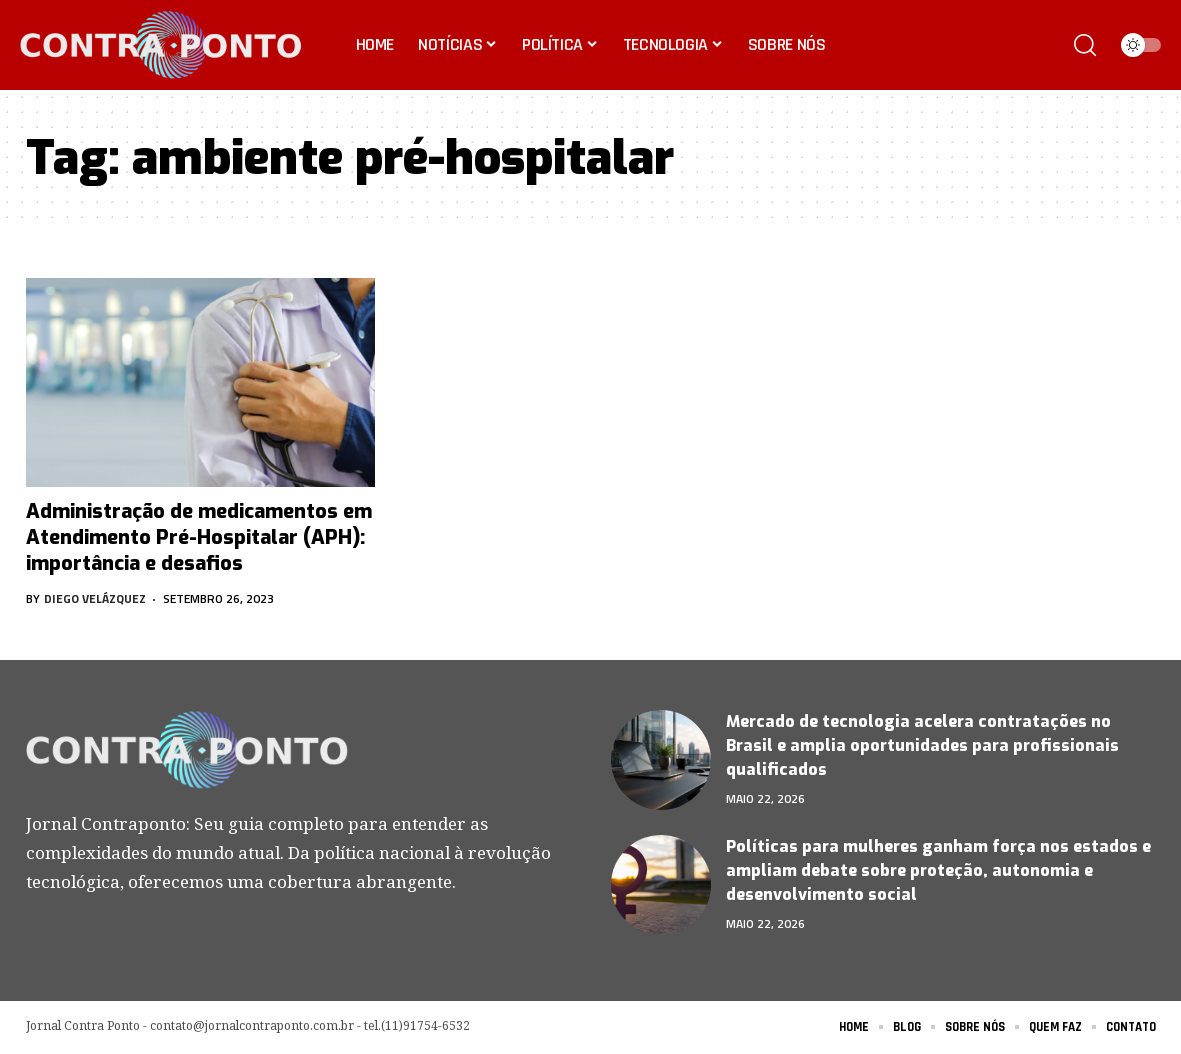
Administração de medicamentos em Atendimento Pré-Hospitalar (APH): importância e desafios (199, 537)
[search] (1085, 45)
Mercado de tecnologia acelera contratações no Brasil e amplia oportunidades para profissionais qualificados (922, 745)
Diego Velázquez (95, 598)
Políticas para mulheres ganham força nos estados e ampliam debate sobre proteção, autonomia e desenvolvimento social (938, 870)
